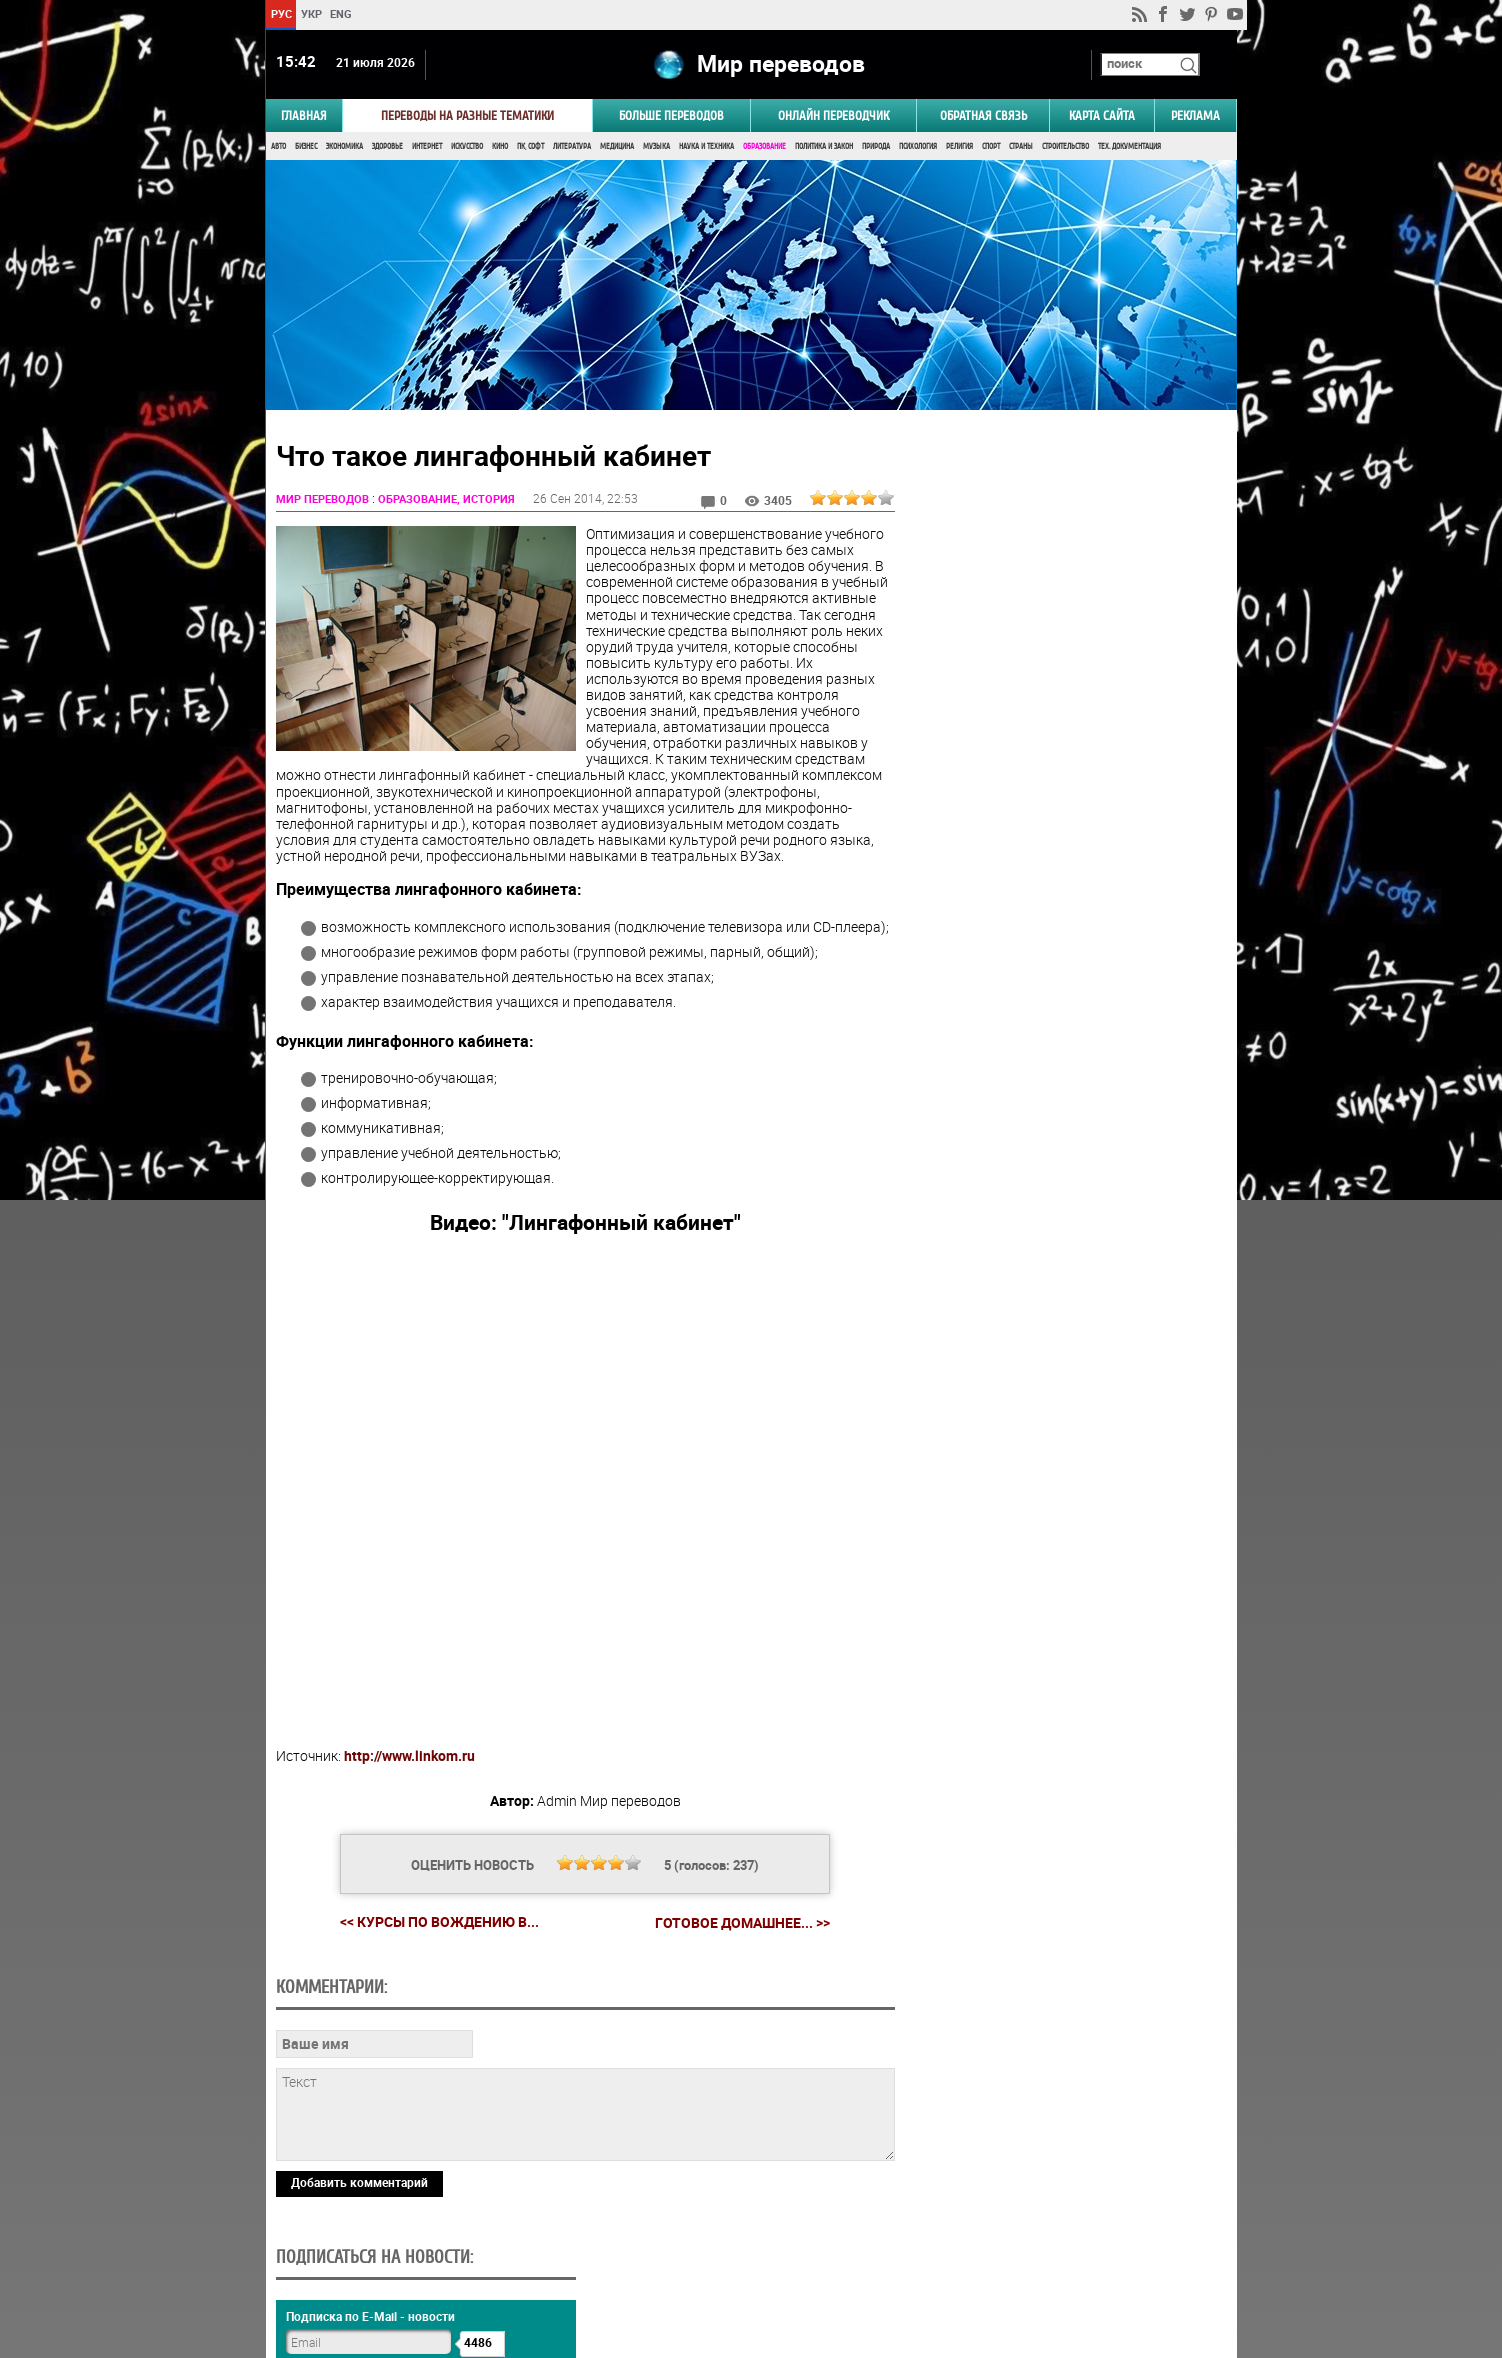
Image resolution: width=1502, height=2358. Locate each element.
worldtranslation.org (1039, 2255)
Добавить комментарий (359, 2184)
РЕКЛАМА (1195, 116)
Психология (918, 147)
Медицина (617, 147)
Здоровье (387, 147)
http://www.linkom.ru (409, 1757)
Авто (278, 147)
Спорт (991, 147)
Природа (876, 147)
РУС (280, 13)
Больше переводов (671, 116)
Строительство (1065, 147)
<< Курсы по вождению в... (436, 1923)
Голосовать (1066, 1188)
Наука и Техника (706, 147)
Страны (1021, 147)
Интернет (427, 147)
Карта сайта (1102, 116)
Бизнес (306, 147)
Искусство (467, 147)
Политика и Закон (824, 147)
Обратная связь (983, 116)
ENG (341, 13)
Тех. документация (1129, 147)
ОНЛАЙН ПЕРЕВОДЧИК (833, 116)
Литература (572, 147)
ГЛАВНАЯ (304, 116)
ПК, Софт (530, 147)
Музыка (656, 147)
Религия (959, 147)
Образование (764, 147)
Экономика (344, 147)
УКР (310, 13)
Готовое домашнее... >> (739, 1924)
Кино (500, 147)
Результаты (1067, 1219)
